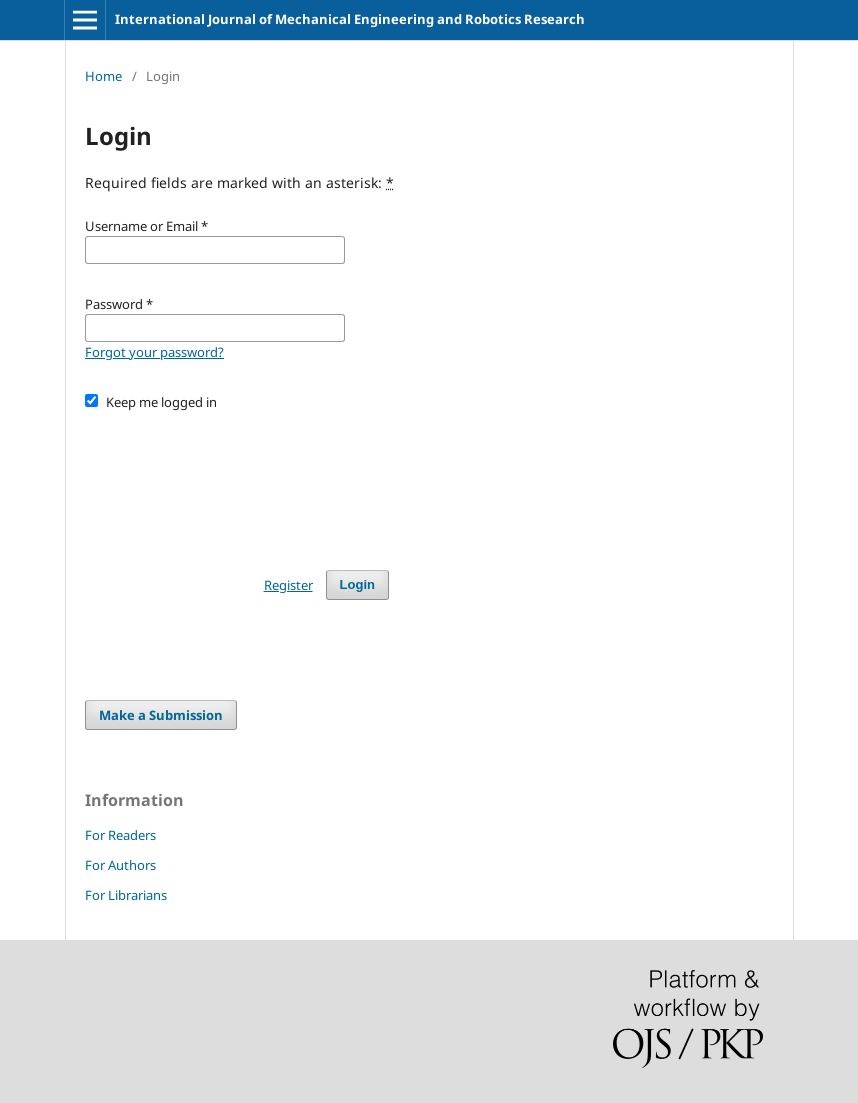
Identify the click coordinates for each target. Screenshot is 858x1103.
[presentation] (237, 481)
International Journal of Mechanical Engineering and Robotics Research (350, 19)
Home (103, 76)
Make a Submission (161, 715)
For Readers (120, 835)
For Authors (120, 865)
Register (288, 585)
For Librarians (126, 895)
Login (357, 584)
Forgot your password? (154, 352)
